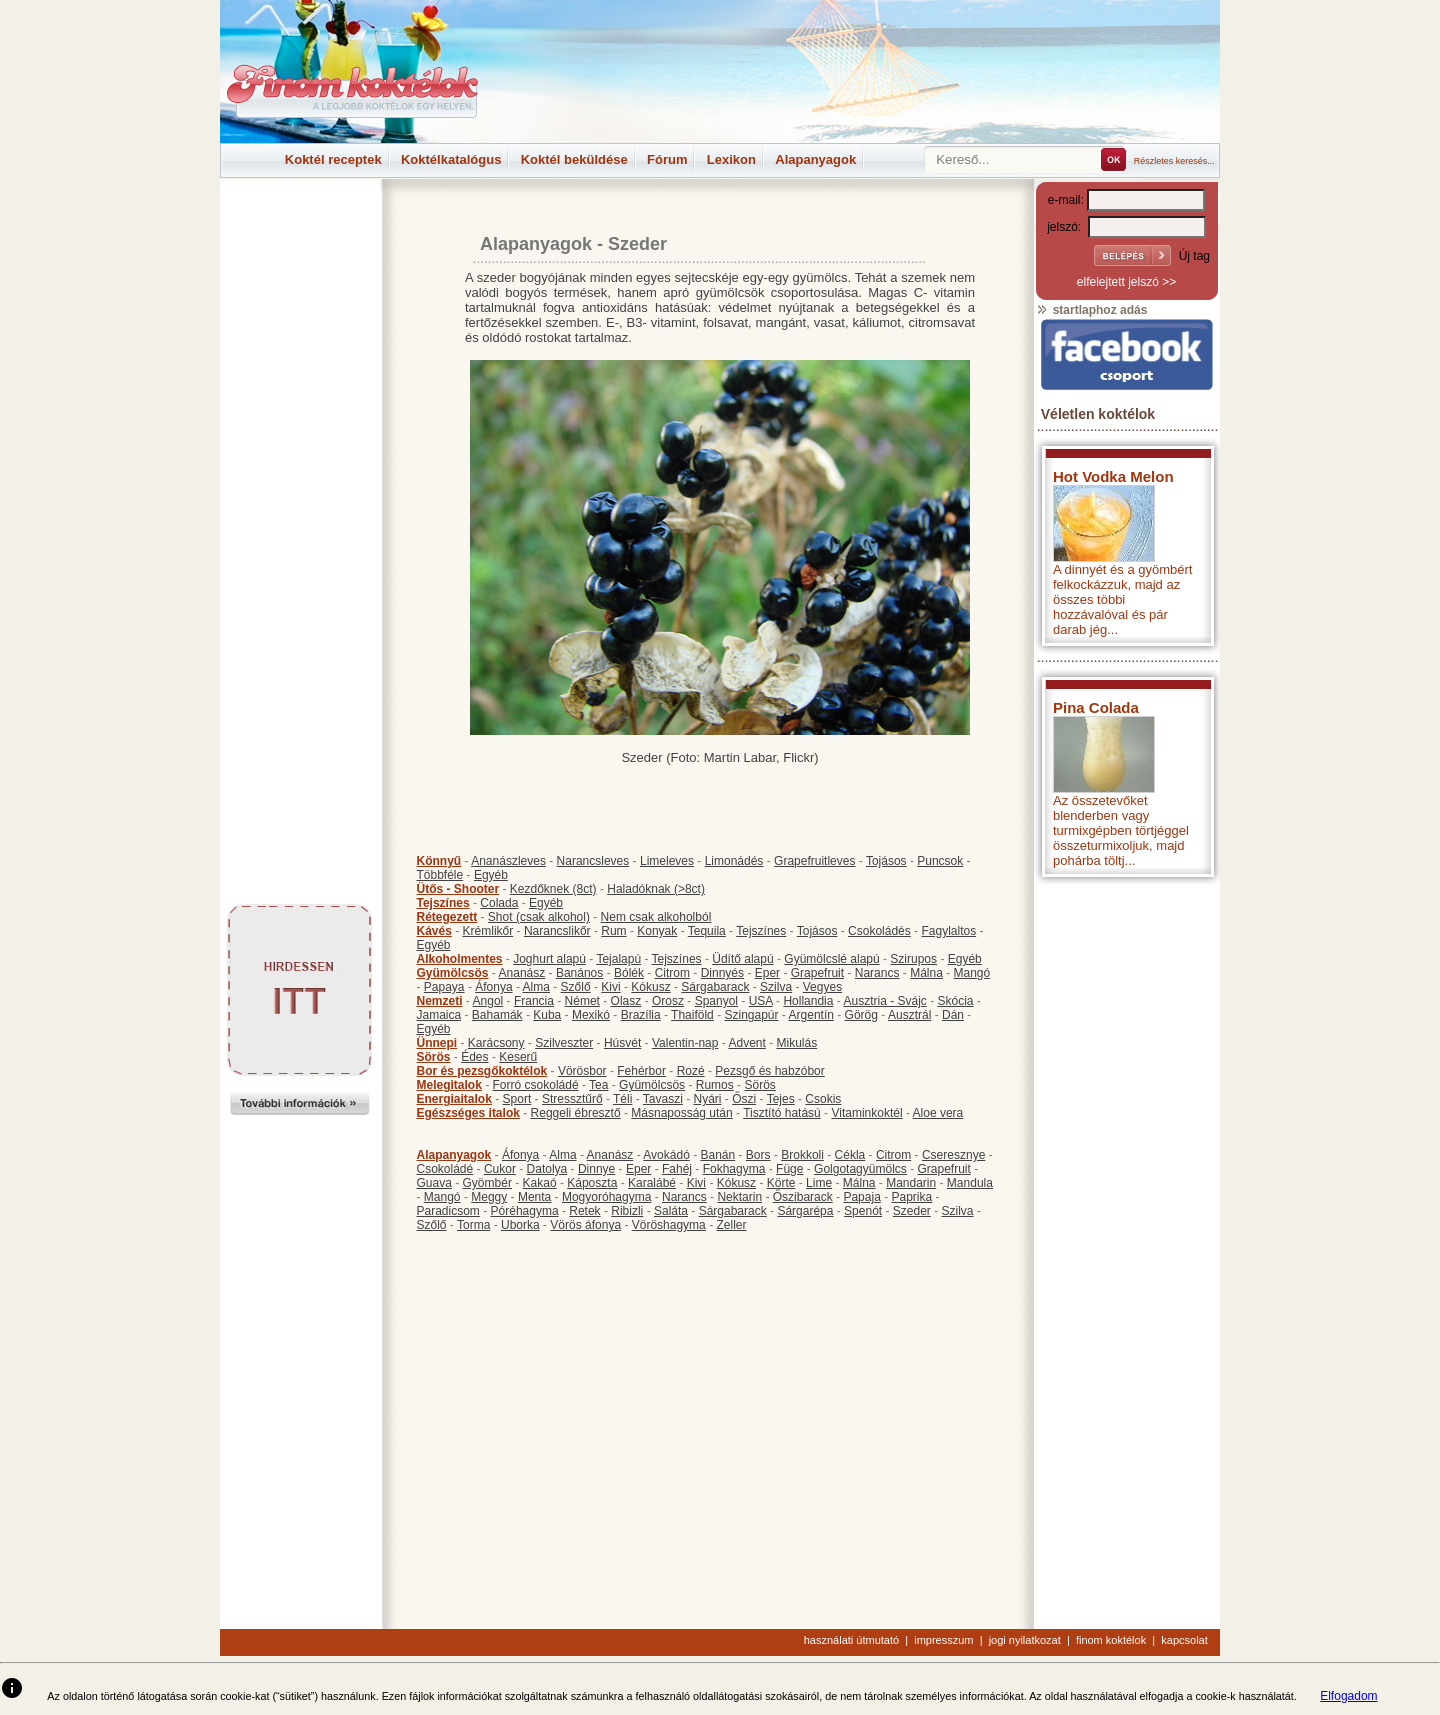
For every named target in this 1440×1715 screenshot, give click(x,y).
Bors (758, 1155)
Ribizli (627, 1211)
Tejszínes (443, 903)
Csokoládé (445, 1169)
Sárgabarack (715, 987)
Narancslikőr (557, 931)
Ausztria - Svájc (884, 1001)
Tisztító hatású (782, 1113)
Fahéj (677, 1169)
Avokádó (666, 1155)
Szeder (912, 1211)
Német (582, 1001)
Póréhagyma (525, 1211)
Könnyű (439, 861)
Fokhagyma (734, 1169)
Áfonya (493, 987)
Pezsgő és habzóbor (769, 1071)
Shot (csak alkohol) (539, 917)
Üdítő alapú (742, 959)
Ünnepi (437, 1043)
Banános (579, 973)
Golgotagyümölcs (860, 1169)
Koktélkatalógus (451, 159)
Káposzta (592, 1183)
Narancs (877, 973)
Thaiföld (692, 1015)
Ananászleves (508, 861)
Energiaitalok (454, 1099)
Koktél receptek (333, 159)
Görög (861, 1015)
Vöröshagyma (669, 1225)
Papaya (444, 987)
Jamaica (439, 1015)
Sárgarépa (805, 1211)
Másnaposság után (681, 1113)
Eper (767, 973)
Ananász (522, 973)
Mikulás (796, 1043)
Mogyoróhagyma (606, 1197)
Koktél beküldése (574, 159)
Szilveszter (564, 1043)
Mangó (972, 973)
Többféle (440, 875)
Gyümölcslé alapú (831, 959)
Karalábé (652, 1183)
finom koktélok (1111, 1640)
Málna (926, 973)
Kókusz (650, 987)
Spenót (863, 1211)
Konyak (657, 931)
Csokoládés (879, 931)
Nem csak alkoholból (656, 917)
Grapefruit (817, 973)
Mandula (970, 1183)
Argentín (811, 1015)
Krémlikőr (488, 931)
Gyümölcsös (453, 973)
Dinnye (596, 1169)
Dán (953, 1015)
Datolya (547, 1169)
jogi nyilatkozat (1025, 1640)
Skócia (955, 1001)
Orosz (668, 1001)
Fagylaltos (948, 931)
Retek (584, 1211)
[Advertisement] (300, 224)
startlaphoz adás (1091, 310)
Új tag (1194, 256)
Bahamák (497, 1015)
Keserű (518, 1057)
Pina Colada (1096, 707)
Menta (534, 1197)
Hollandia (808, 1001)
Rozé (691, 1071)
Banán (717, 1155)
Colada (499, 903)
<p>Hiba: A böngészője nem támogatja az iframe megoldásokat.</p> (1127, 1150)
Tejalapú (618, 959)
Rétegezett (447, 917)
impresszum (943, 1640)
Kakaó (540, 1183)
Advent (746, 1043)
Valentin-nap (685, 1043)
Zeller (731, 1225)
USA (761, 1001)
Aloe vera (938, 1113)
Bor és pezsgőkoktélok (482, 1071)
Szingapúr (751, 1015)
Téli (622, 1099)
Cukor (500, 1169)
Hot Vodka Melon (1113, 476)
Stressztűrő (572, 1099)
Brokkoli (802, 1155)
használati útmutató (851, 1640)
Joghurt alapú (549, 959)
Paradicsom (448, 1211)
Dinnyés (722, 973)
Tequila (707, 931)
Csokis (823, 1099)
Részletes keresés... (1174, 161)
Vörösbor (582, 1071)
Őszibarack (803, 1197)
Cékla (850, 1155)
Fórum (667, 159)
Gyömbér (487, 1183)
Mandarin (911, 1183)
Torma (473, 1225)
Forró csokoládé (536, 1085)
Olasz (626, 1001)
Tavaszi (663, 1099)
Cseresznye (953, 1155)
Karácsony (496, 1043)
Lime (819, 1183)
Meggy (489, 1197)
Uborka (520, 1225)
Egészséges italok (468, 1113)
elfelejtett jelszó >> (1126, 282)
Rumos (715, 1085)
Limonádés (734, 861)
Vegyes (822, 987)
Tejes (781, 1099)
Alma (536, 987)
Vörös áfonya (585, 1225)
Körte (781, 1183)
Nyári (708, 1099)
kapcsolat (1184, 1640)
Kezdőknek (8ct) (553, 889)
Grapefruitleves (814, 861)
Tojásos (886, 861)
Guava (434, 1183)
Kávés (434, 931)
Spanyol (716, 1001)
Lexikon (731, 159)
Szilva (776, 987)
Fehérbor (641, 1071)
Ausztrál (909, 1015)
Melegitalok (449, 1085)
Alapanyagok (815, 159)
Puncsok (940, 861)
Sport (517, 1099)
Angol (488, 1001)
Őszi (744, 1099)
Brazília (641, 1015)
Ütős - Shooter (458, 889)
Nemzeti (440, 1001)
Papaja (861, 1197)
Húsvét (622, 1043)
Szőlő (576, 987)
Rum (613, 931)
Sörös (434, 1057)
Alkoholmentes (460, 959)
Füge (789, 1169)
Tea (598, 1085)
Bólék (629, 973)
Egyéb (491, 875)
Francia (534, 1001)
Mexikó (591, 1015)
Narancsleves (593, 861)
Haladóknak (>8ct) (656, 889)
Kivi (610, 987)
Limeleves (667, 861)
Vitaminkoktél (866, 1113)
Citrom (672, 973)
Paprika (911, 1197)
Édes (474, 1057)
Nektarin (739, 1197)
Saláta (671, 1211)
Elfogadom (1348, 1696)
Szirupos (913, 959)
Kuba (547, 1015)
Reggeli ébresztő (576, 1113)
